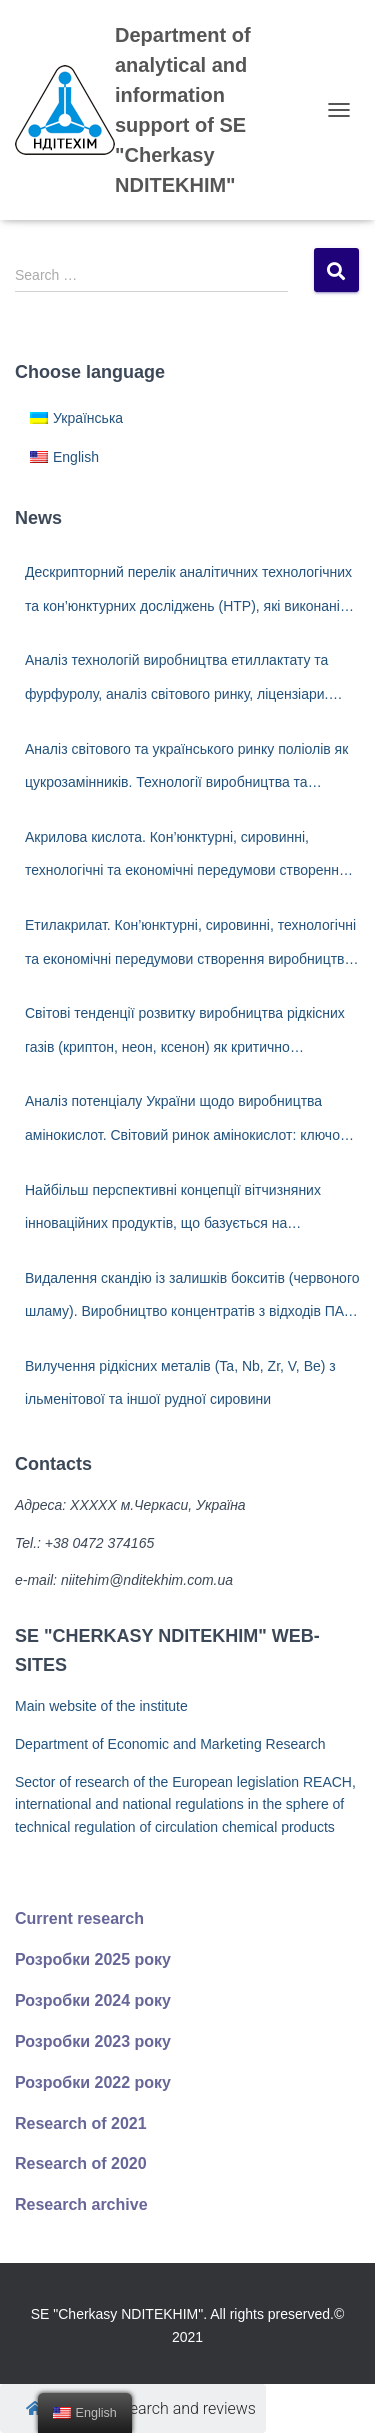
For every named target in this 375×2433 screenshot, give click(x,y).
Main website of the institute (101, 1706)
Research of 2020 (81, 2163)
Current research (79, 1918)
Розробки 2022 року (93, 2082)
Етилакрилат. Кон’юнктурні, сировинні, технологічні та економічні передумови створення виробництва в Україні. (190, 946)
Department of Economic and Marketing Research (170, 1744)
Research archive (81, 2204)
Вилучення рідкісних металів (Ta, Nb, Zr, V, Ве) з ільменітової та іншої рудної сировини (180, 1383)
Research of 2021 (81, 2123)
